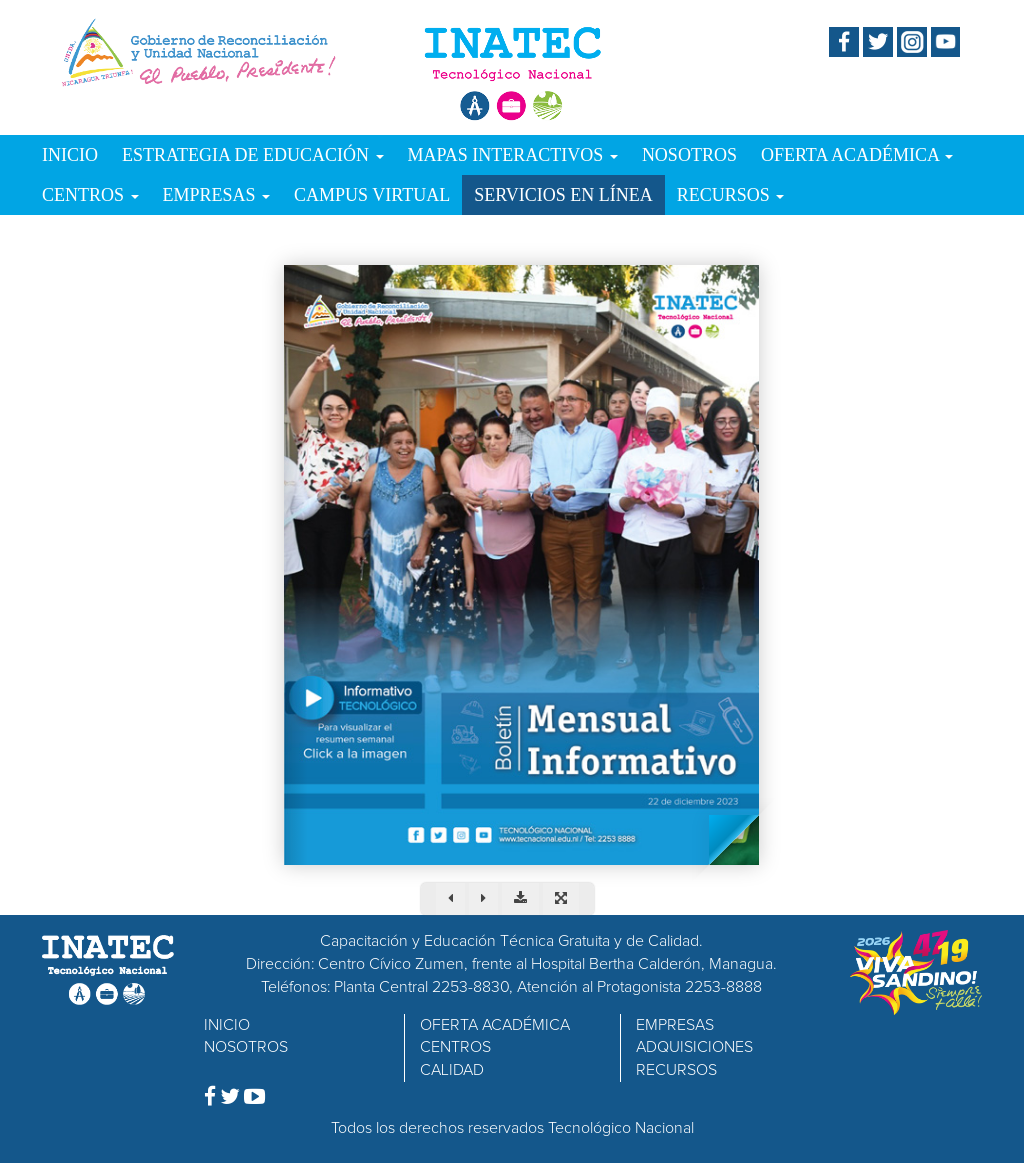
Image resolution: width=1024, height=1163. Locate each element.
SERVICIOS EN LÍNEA (563, 195)
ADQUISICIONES (694, 1047)
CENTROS (90, 195)
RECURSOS (731, 195)
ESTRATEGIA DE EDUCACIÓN (253, 155)
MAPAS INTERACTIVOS (513, 155)
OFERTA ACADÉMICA (857, 155)
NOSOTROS (689, 155)
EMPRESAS (217, 195)
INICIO (70, 155)
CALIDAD (452, 1070)
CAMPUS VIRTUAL (372, 195)
